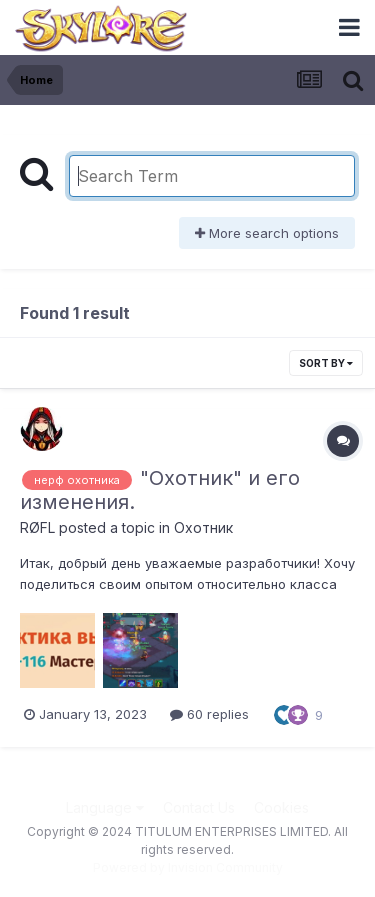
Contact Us (199, 807)
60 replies (209, 714)
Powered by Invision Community (188, 867)
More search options (267, 233)
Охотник (203, 527)
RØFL (37, 527)
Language (105, 807)
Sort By (326, 363)
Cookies (281, 807)
